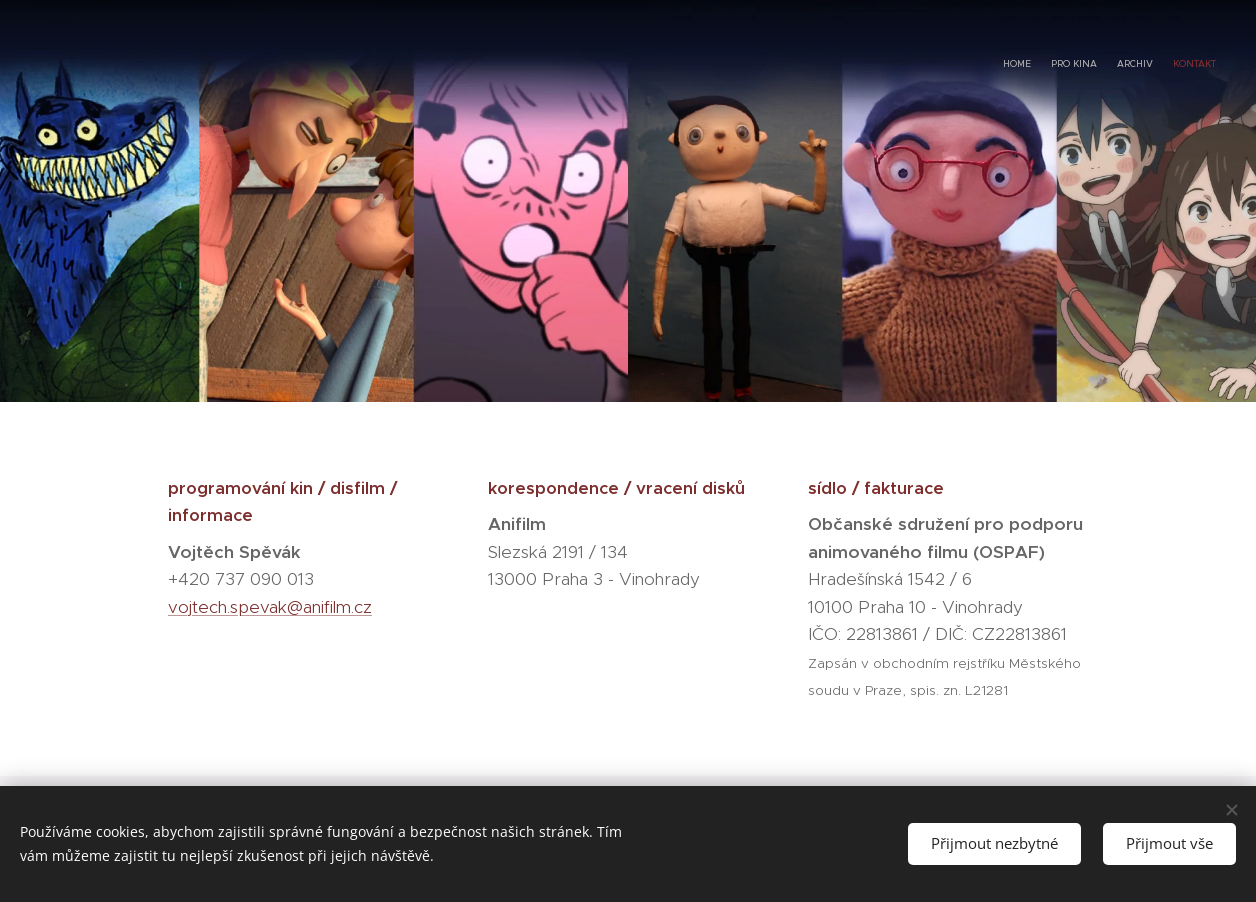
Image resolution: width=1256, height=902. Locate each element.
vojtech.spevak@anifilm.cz (270, 607)
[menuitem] (1158, 65)
